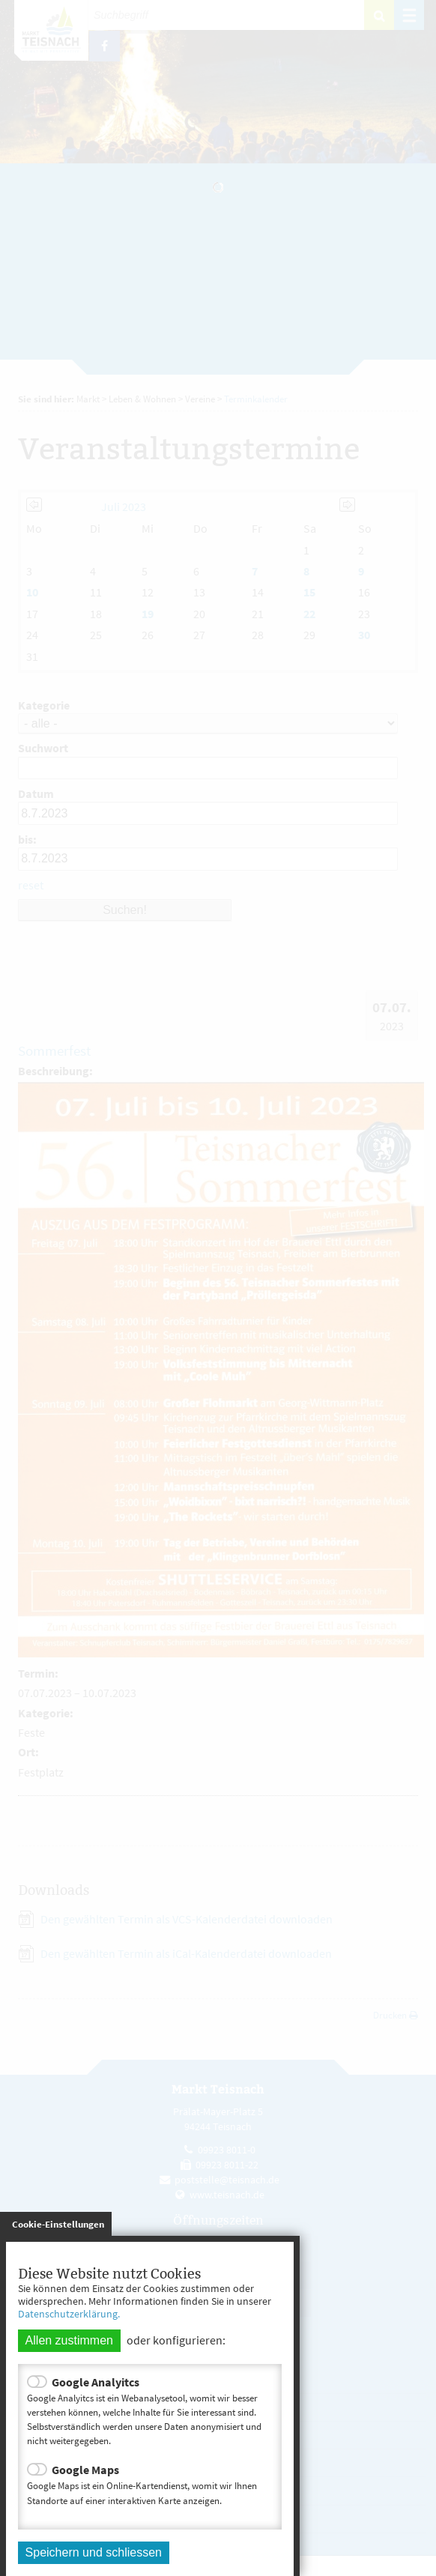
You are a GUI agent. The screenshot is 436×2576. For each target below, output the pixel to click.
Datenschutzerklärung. (69, 2313)
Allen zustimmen (69, 2340)
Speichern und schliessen (93, 2552)
